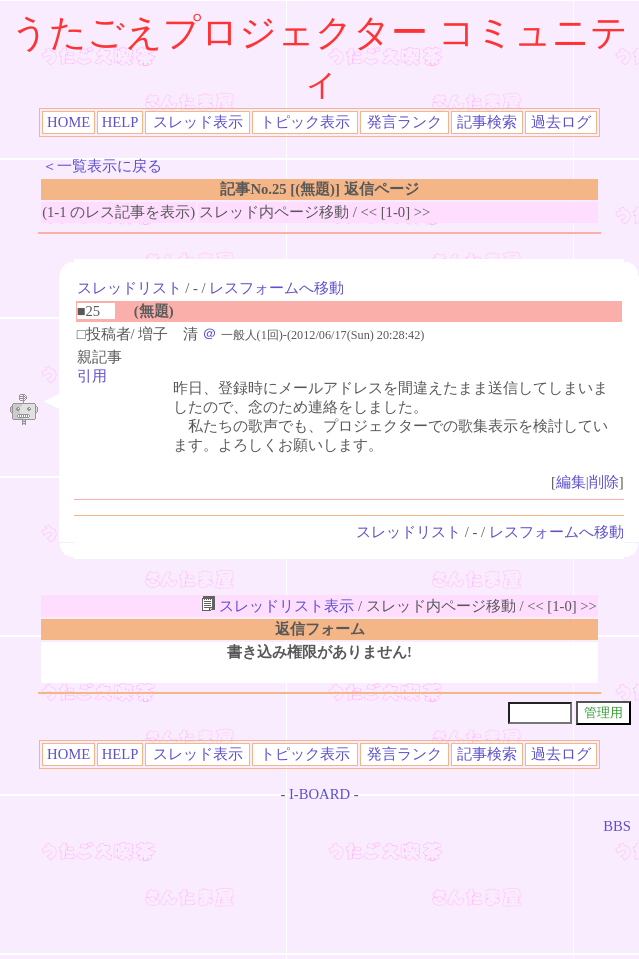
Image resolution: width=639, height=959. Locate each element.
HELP (120, 122)
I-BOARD (319, 794)
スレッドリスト (129, 288)
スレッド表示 (198, 122)
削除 (604, 482)
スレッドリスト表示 (278, 606)
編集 (571, 482)
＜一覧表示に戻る (102, 166)
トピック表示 (305, 122)
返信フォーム (320, 629)
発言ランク (404, 122)
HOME (68, 122)
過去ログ (561, 122)
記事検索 (487, 122)
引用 (92, 376)
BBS (617, 826)
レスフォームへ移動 (276, 288)
